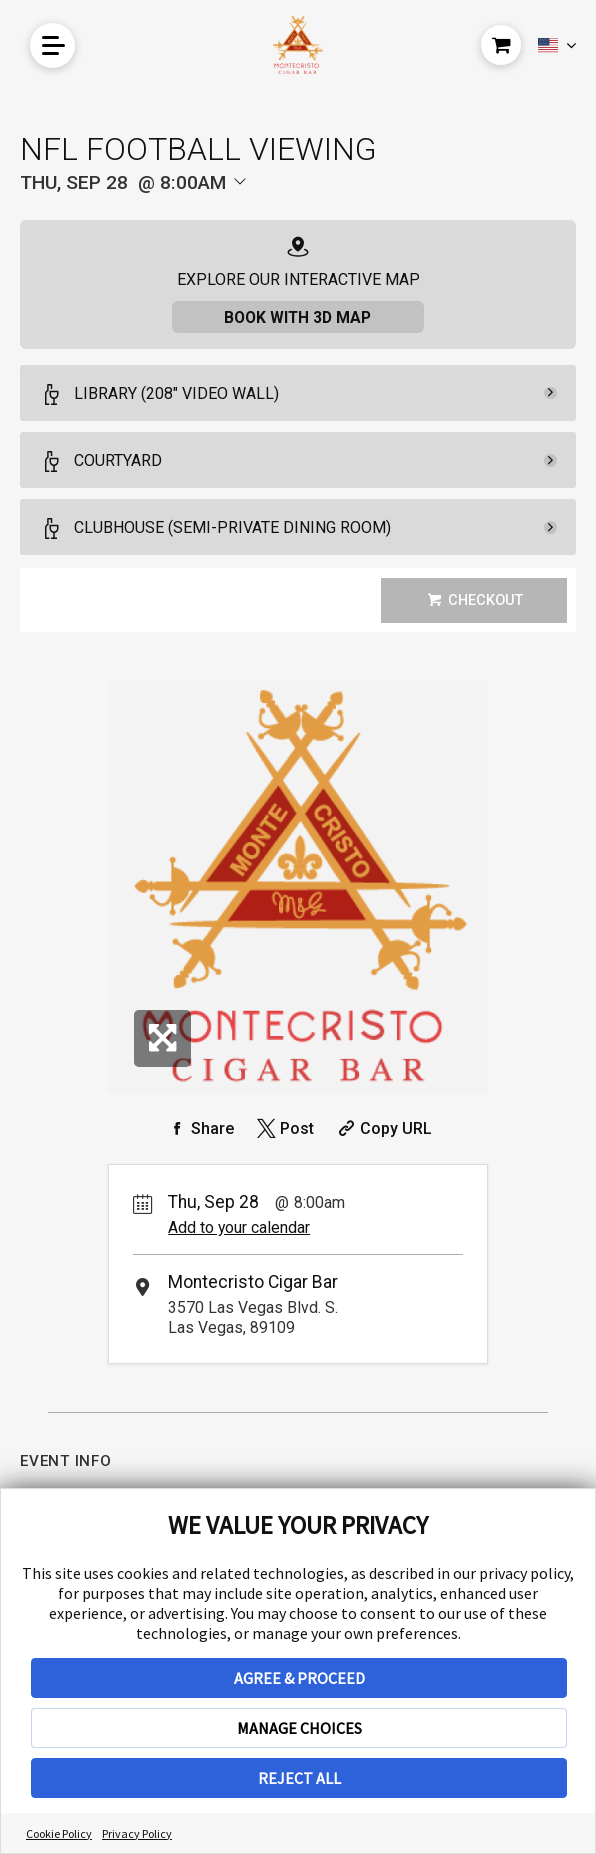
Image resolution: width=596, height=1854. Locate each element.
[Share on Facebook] (199, 1128)
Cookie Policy (59, 1833)
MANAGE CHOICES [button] (299, 1728)
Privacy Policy (137, 1833)
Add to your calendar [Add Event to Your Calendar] (239, 1228)
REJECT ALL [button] (299, 1778)
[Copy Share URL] (382, 1128)
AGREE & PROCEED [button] (299, 1678)
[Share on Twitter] (283, 1128)
